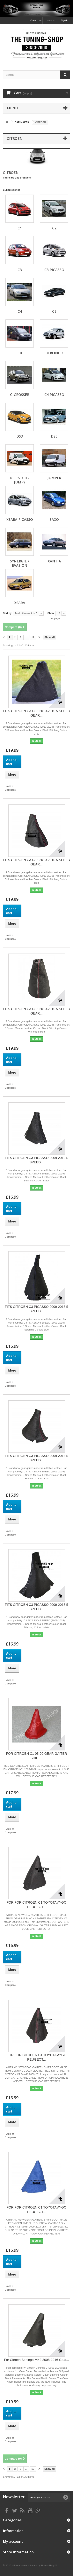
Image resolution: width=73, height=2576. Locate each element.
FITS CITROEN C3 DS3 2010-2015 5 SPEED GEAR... (36, 713)
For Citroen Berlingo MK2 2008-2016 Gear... (36, 2360)
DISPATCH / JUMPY (20, 480)
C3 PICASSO (54, 269)
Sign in (64, 20)
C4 (20, 311)
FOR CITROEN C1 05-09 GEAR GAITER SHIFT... (36, 1756)
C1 (20, 228)
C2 (54, 228)
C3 (20, 269)
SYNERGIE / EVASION (19, 563)
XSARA (19, 602)
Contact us (35, 20)
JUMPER (54, 478)
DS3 (19, 436)
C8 (20, 353)
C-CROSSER (19, 394)
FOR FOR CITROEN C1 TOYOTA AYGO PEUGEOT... (37, 1905)
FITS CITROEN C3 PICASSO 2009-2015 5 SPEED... (36, 1160)
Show (50, 613)
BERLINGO (54, 353)
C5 (54, 311)
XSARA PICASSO (19, 519)
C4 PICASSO (54, 394)
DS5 (54, 436)
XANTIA (54, 561)
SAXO (54, 519)
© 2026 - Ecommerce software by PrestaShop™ (30, 2565)
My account (13, 2541)
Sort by (7, 613)
